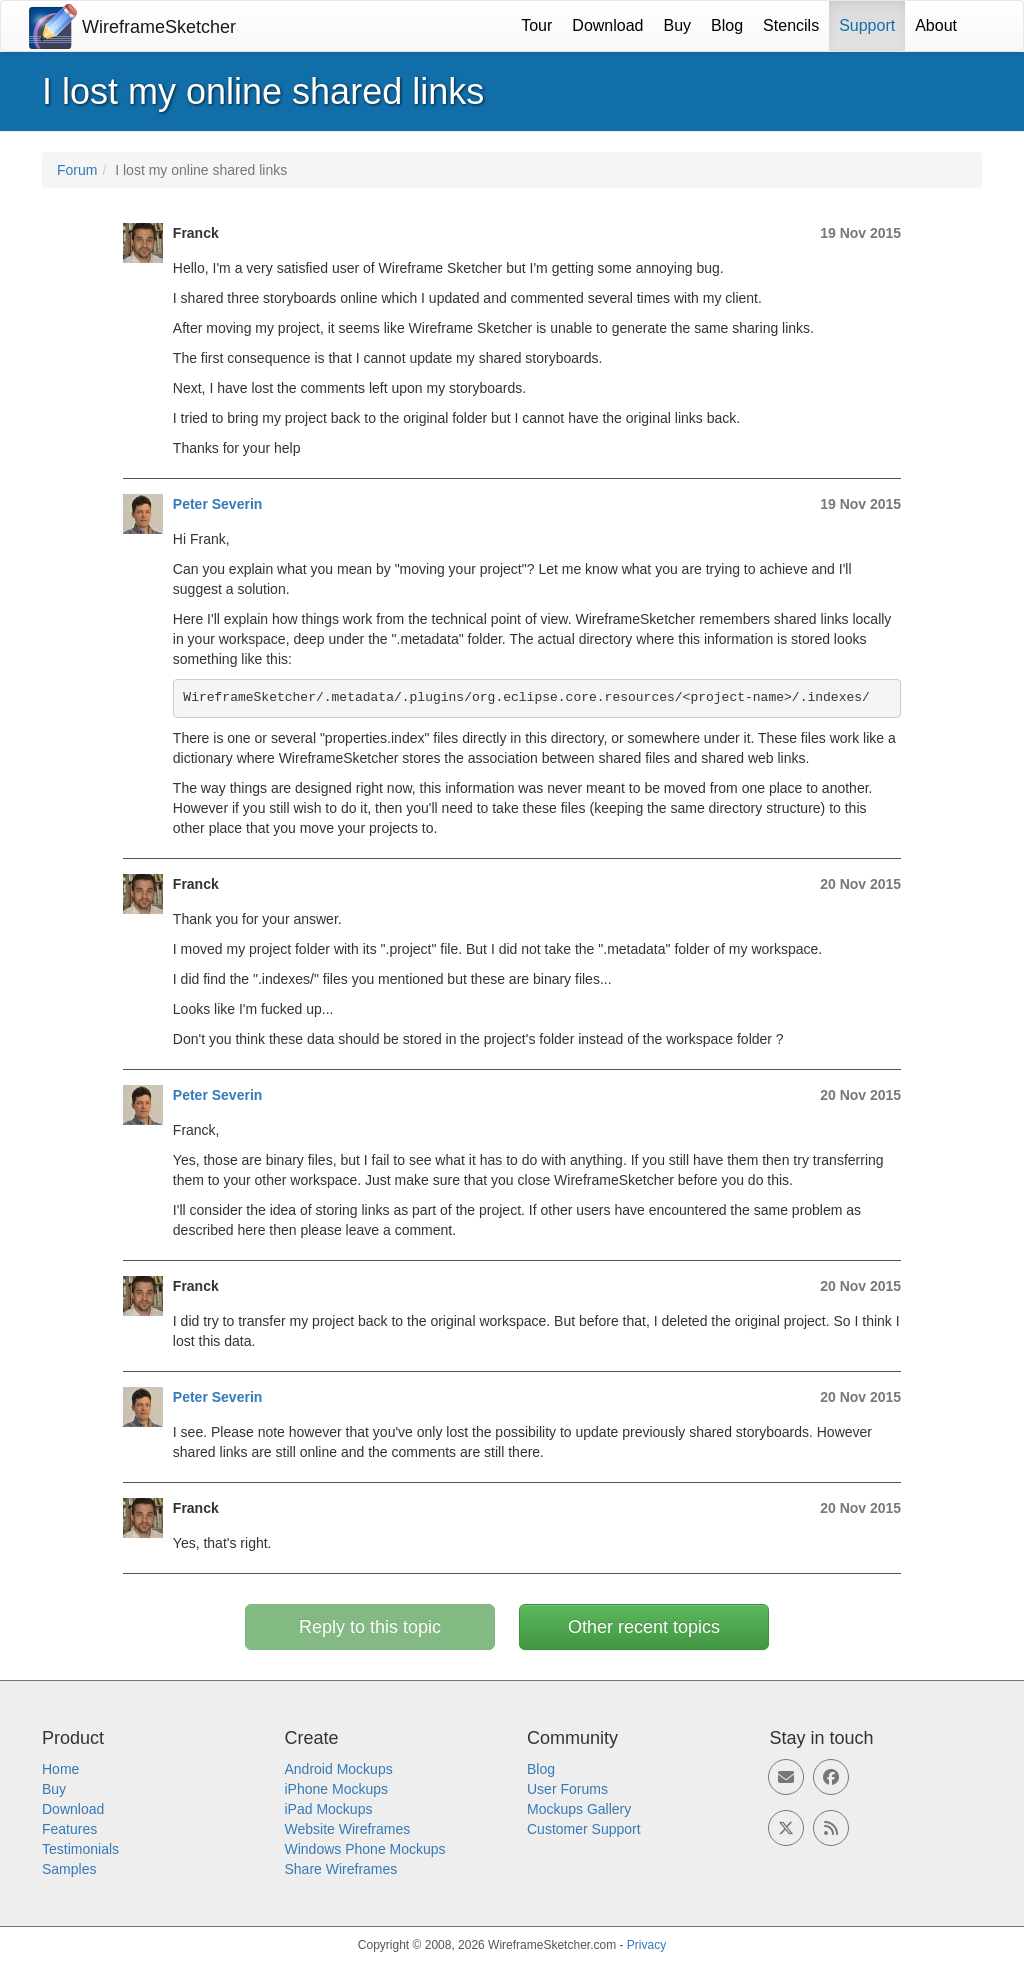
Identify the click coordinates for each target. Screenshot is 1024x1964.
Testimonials (80, 1849)
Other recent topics (644, 1627)
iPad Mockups (329, 1809)
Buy (678, 25)
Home (60, 1769)
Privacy (646, 1945)
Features (69, 1829)
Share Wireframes (341, 1869)
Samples (69, 1869)
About (936, 25)
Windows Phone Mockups (365, 1849)
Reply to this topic (370, 1627)
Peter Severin (218, 504)
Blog (727, 25)
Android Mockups (339, 1769)
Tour (536, 25)
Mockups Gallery (579, 1809)
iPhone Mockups (337, 1789)
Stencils (791, 25)
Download (607, 25)
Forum (77, 170)
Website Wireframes (348, 1829)
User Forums (567, 1789)
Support (867, 25)
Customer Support (584, 1829)
